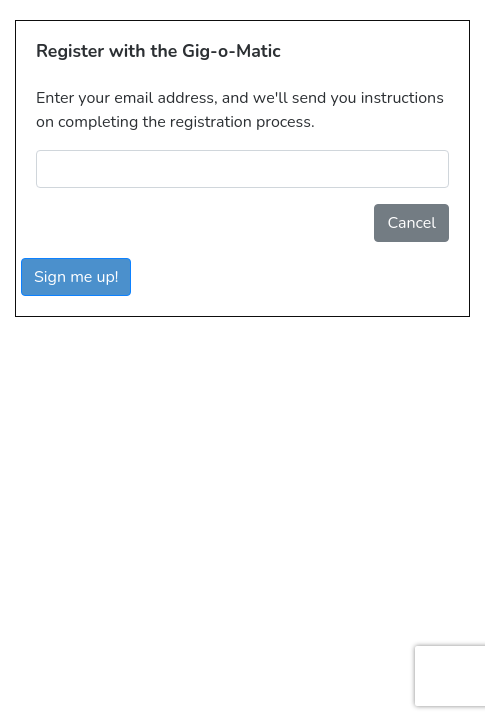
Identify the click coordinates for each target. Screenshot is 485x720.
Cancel (411, 223)
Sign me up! (76, 277)
